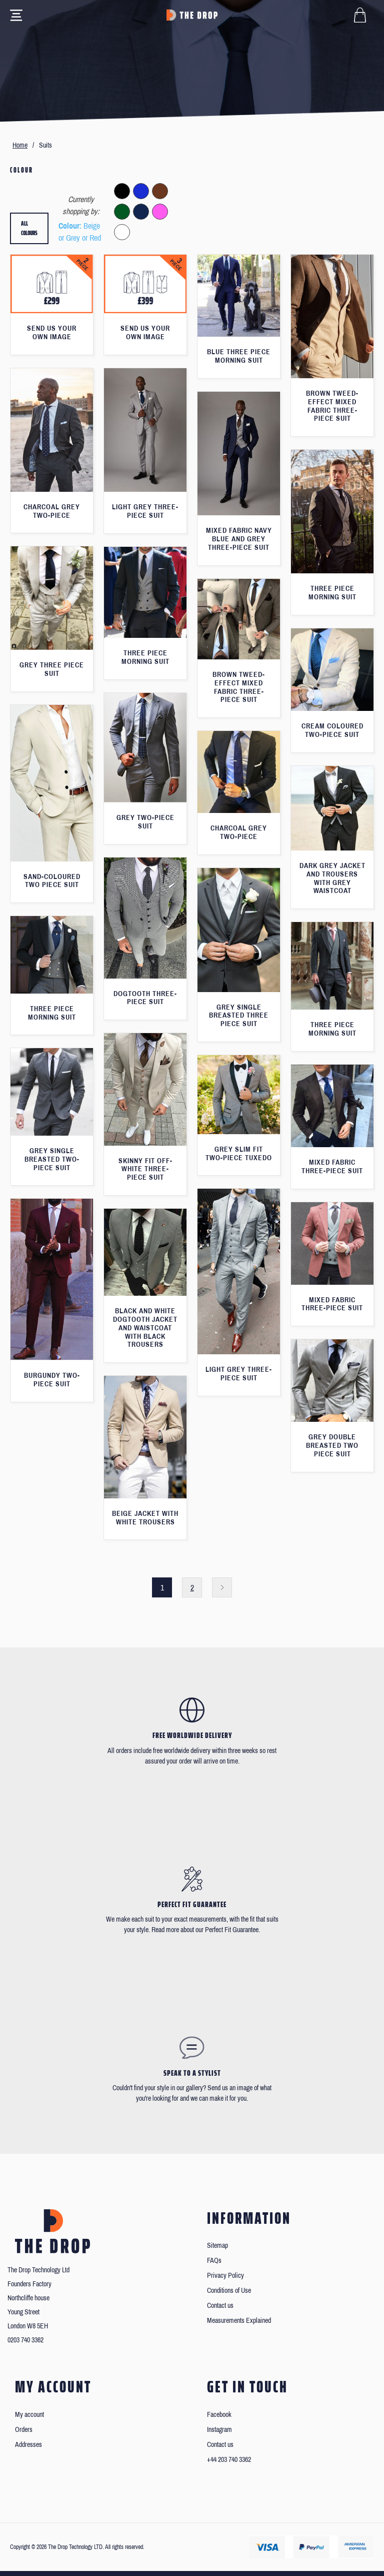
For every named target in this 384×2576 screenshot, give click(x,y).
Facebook (219, 2414)
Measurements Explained (239, 2320)
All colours (29, 228)
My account (29, 2414)
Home (20, 145)
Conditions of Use (229, 2290)
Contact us (220, 2305)
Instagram (219, 2429)
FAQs (214, 2260)
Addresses (28, 2444)
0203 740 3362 (26, 2340)
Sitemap (217, 2245)
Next (222, 1587)
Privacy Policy (225, 2275)
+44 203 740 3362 (229, 2459)
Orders (23, 2429)
